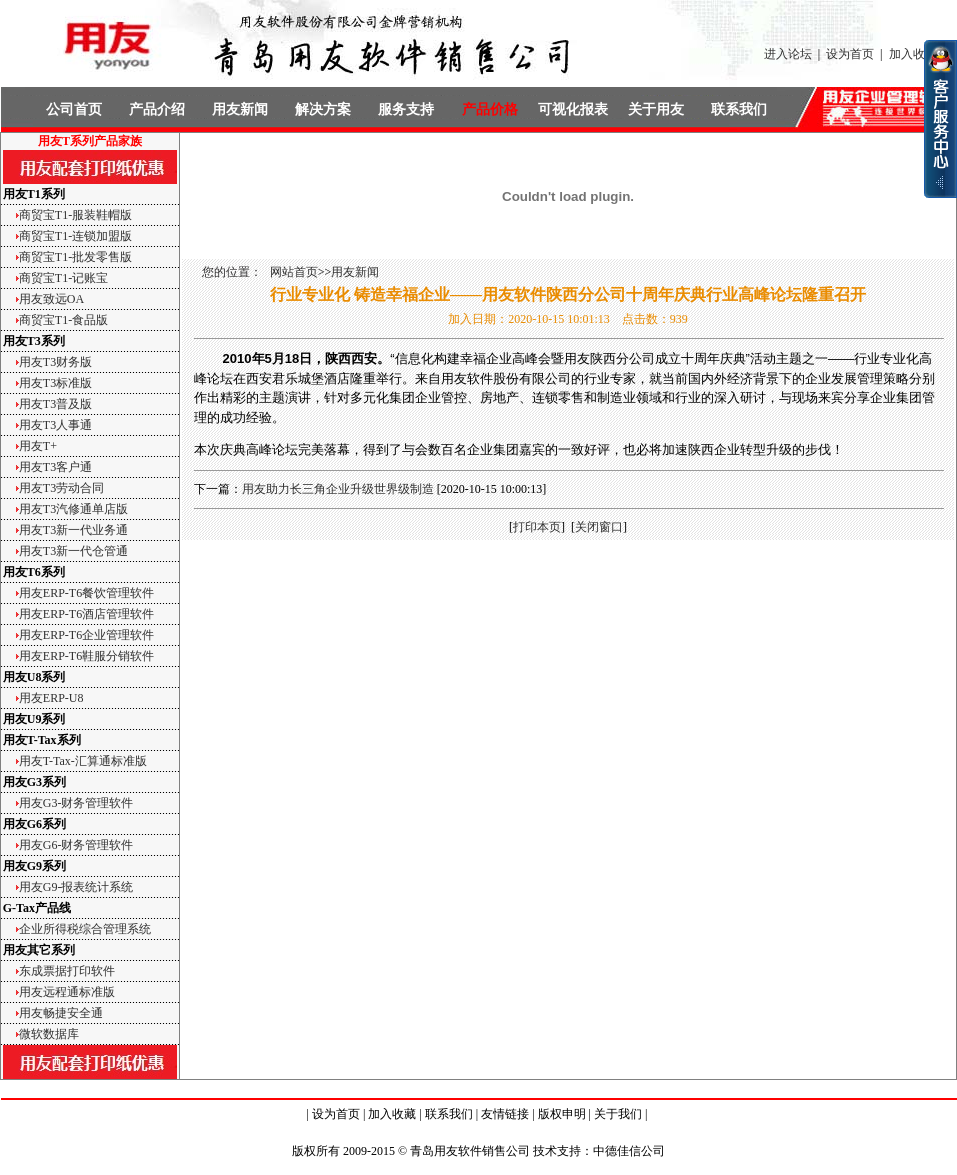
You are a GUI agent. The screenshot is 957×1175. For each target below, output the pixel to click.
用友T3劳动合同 (61, 488)
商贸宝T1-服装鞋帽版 (75, 215)
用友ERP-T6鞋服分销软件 (86, 656)
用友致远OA (51, 299)
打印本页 (537, 527)
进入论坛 (788, 54)
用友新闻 (240, 109)
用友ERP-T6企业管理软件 (86, 635)
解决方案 (323, 109)
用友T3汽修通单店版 (73, 509)
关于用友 (656, 109)
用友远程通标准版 (67, 992)
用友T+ (38, 446)
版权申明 (562, 1114)
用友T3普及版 (55, 404)
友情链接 (505, 1114)
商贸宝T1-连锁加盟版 (75, 236)
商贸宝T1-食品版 (63, 320)
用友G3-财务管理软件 (76, 803)
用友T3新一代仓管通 (73, 551)
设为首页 (850, 54)
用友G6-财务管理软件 (76, 845)
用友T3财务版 (55, 362)
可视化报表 (573, 109)
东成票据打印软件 (67, 971)
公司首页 (74, 109)
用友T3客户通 (55, 467)
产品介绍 (157, 109)
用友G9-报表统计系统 (76, 887)
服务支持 (406, 109)
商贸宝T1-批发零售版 (75, 257)
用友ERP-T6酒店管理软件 (86, 614)
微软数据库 (49, 1034)
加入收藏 (913, 54)
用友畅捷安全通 (61, 1013)
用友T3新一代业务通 (73, 530)
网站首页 (294, 272)
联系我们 (739, 109)
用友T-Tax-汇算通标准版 (83, 761)
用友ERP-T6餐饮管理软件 (86, 593)
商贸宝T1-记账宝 (63, 278)
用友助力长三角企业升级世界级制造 (338, 489)
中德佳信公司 (629, 1151)
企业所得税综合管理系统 (85, 929)
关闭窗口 (599, 527)
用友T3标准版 (55, 383)
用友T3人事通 (55, 425)
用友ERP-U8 (51, 698)
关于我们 (618, 1114)
